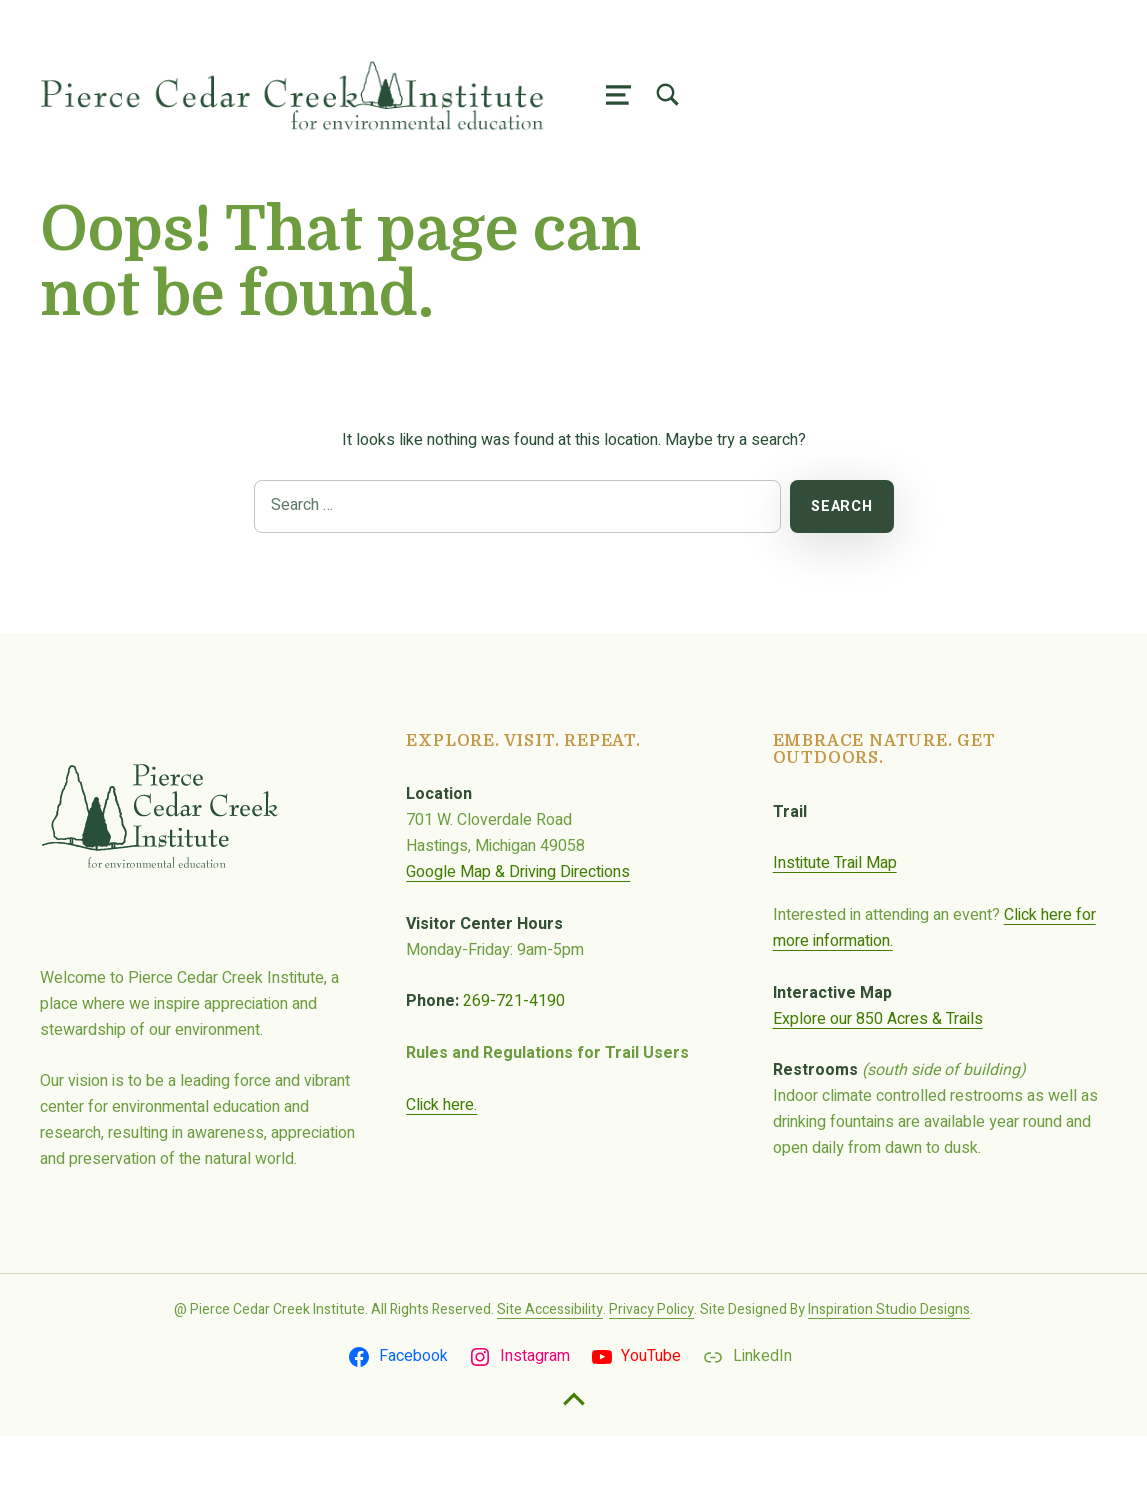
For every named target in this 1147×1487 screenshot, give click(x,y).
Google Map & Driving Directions (518, 923)
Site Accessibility (550, 1360)
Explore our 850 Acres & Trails (878, 1070)
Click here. (441, 1156)
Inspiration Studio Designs (889, 1360)
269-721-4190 (514, 1052)
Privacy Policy (651, 1360)
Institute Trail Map (835, 914)
